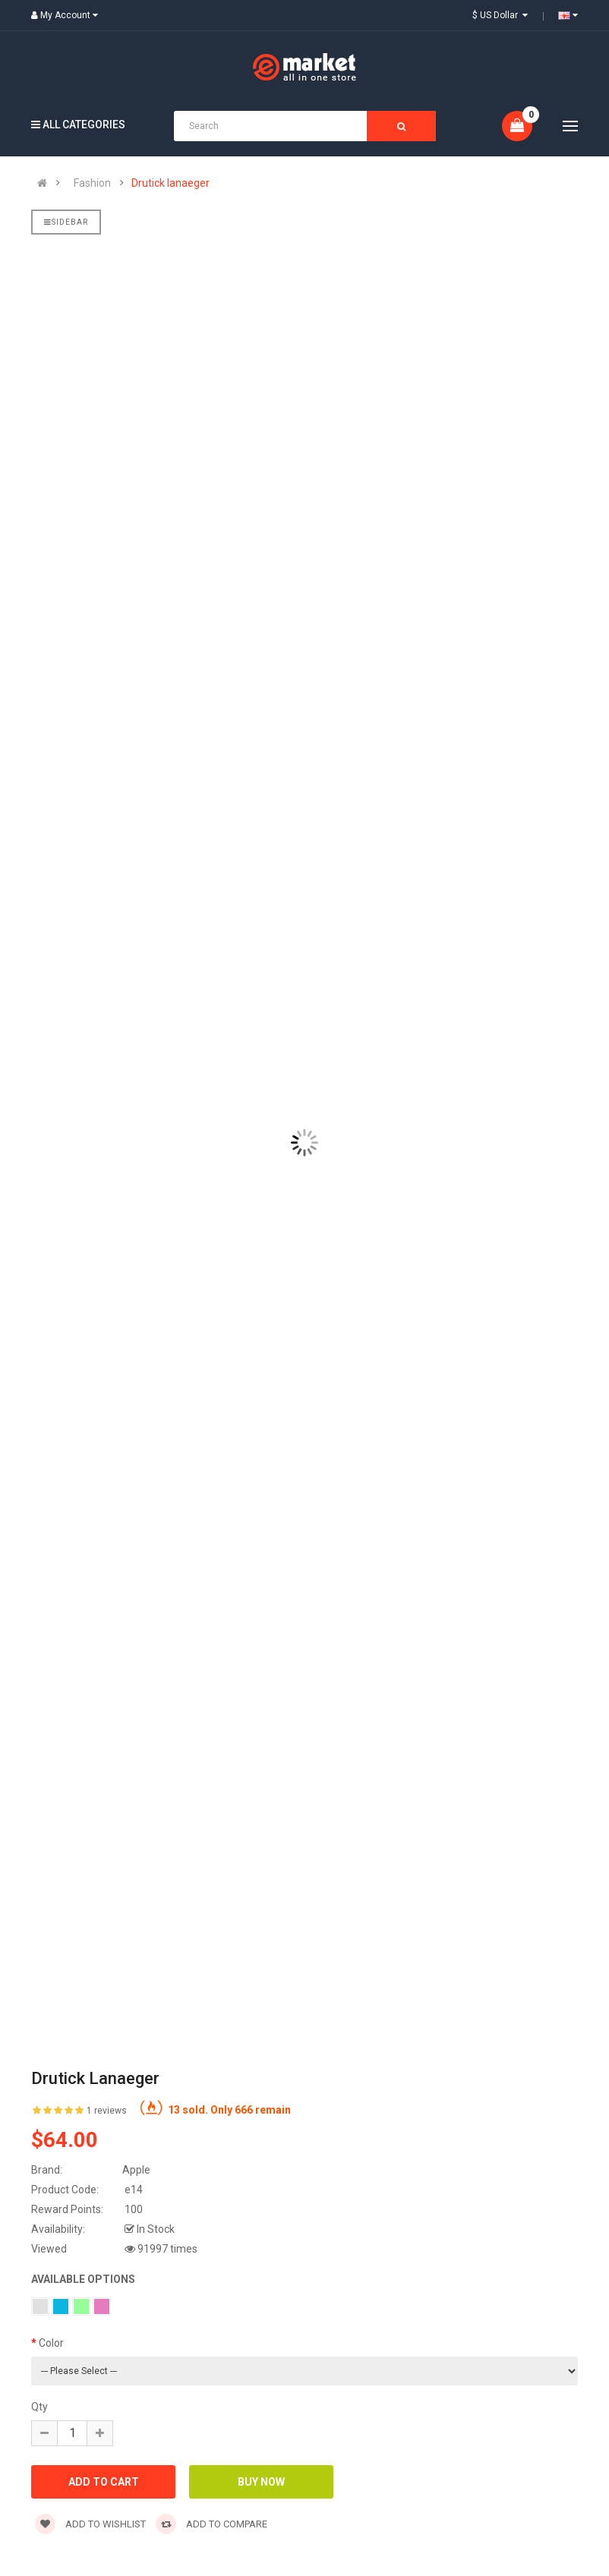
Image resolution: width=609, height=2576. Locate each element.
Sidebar (66, 222)
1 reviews (107, 2110)
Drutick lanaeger (170, 183)
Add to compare (211, 2524)
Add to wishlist (90, 2524)
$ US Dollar (500, 15)
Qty (39, 2407)
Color (51, 2343)
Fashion (92, 183)
